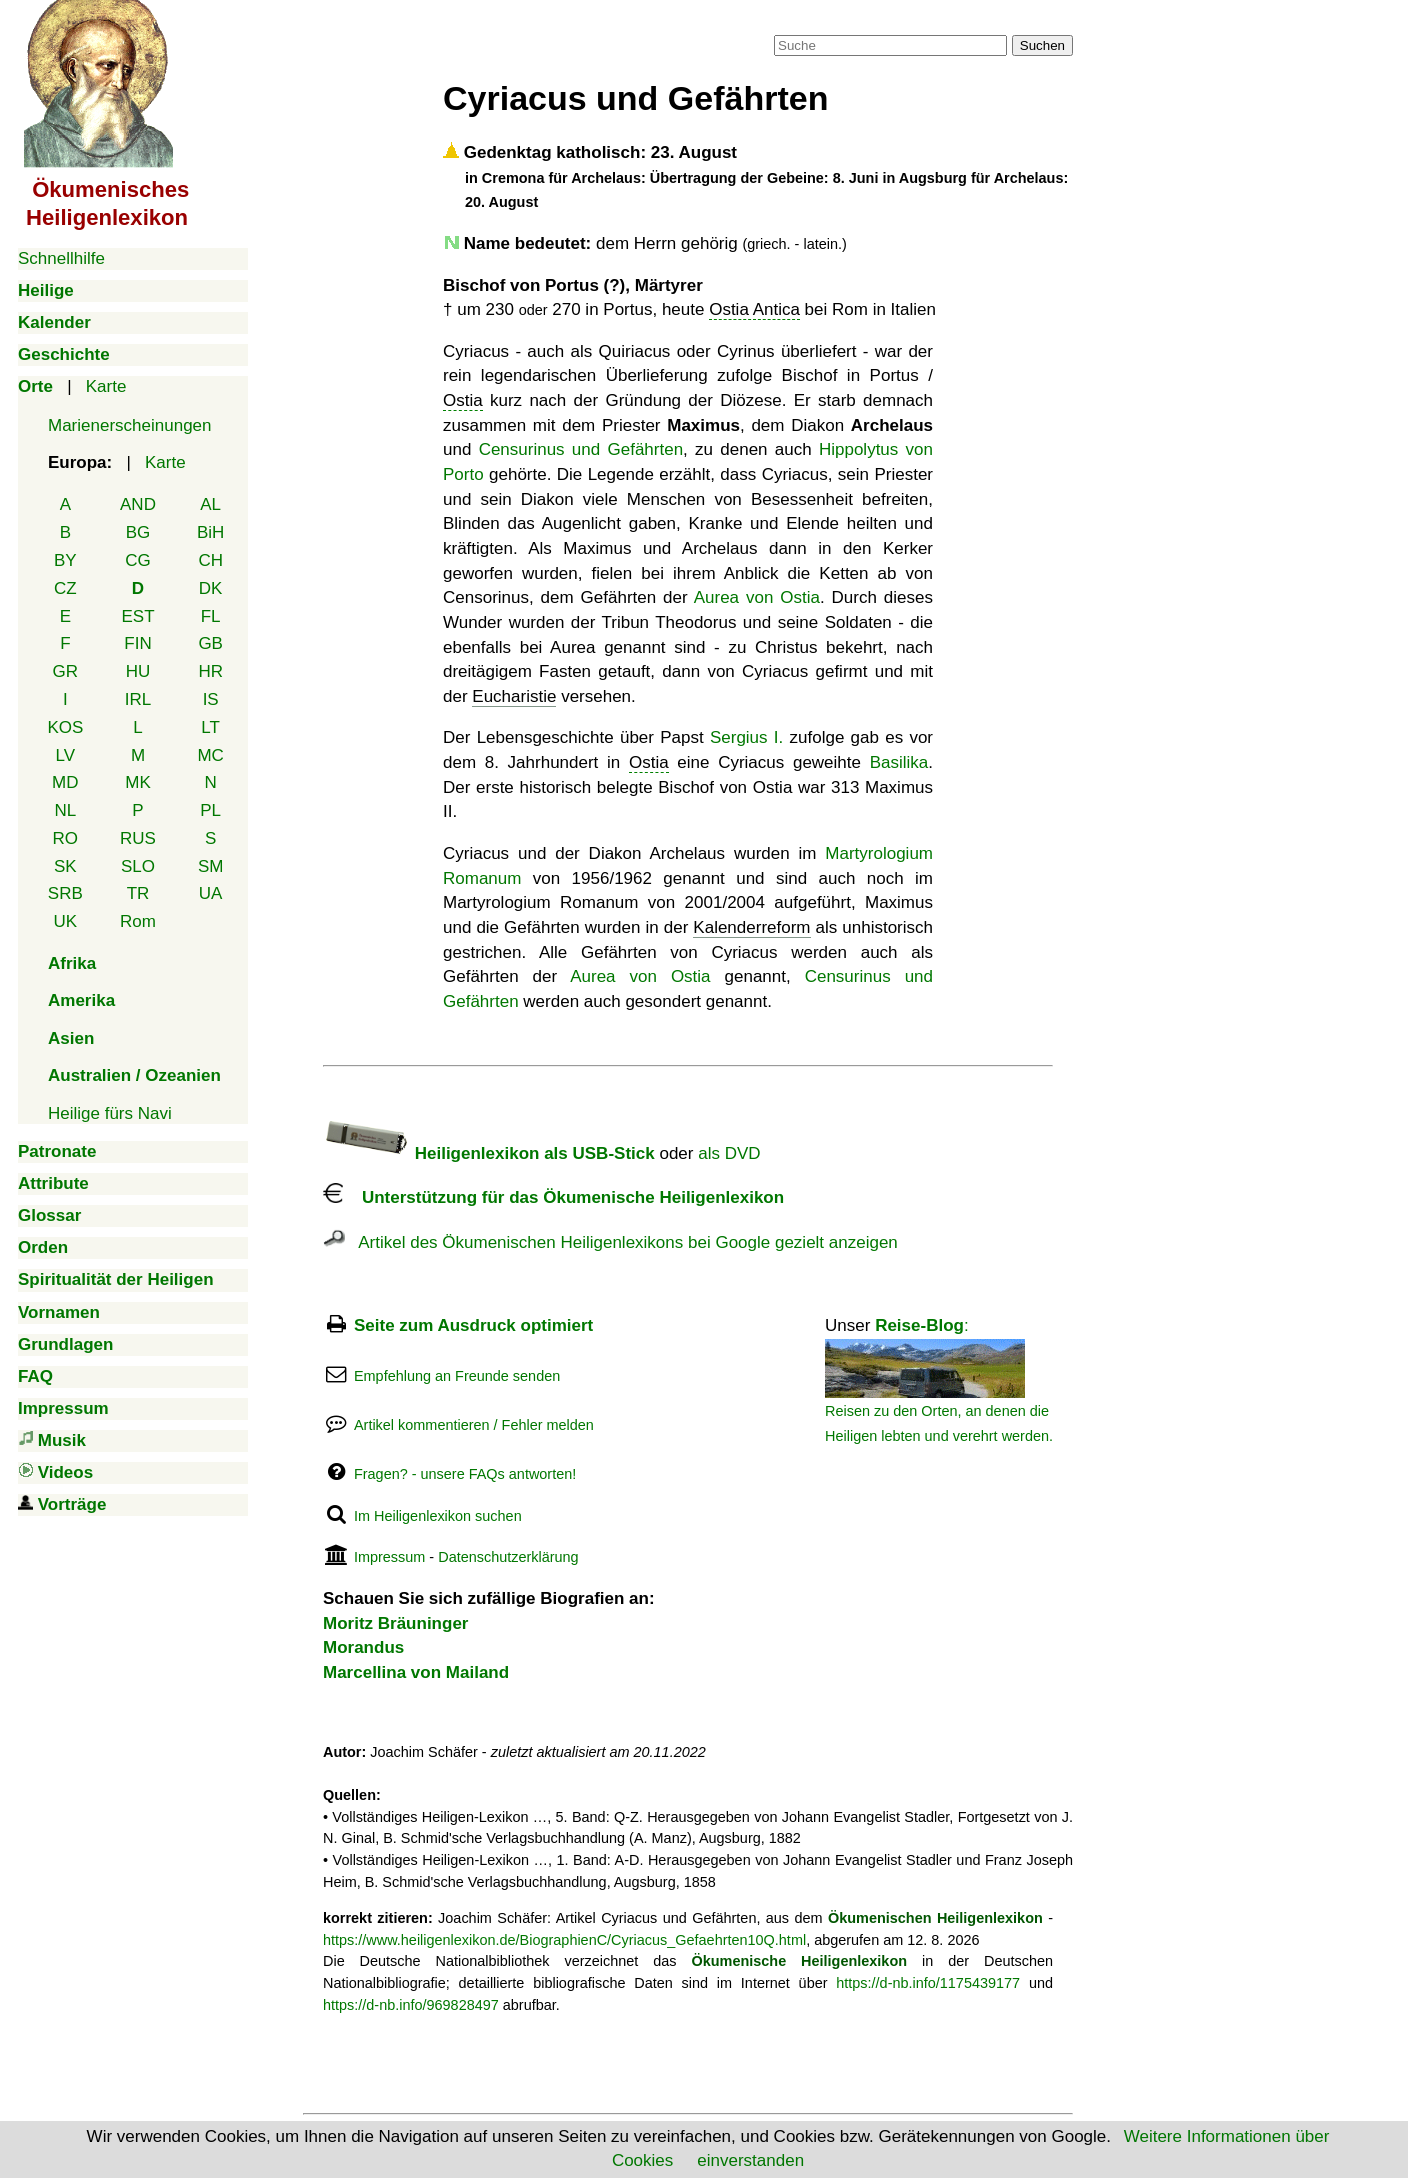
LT (210, 727)
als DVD (729, 1153)
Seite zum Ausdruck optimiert (473, 1325)
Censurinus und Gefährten (581, 449)
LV (66, 755)
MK (138, 782)
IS (211, 699)
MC (210, 755)
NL (65, 810)
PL (210, 810)
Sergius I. (746, 737)
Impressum (389, 1557)
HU (138, 671)
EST (137, 616)
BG (138, 532)
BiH (210, 532)
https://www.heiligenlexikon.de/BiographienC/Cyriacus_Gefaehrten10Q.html (564, 1940)
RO (66, 838)
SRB (65, 893)
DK (211, 588)
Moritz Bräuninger (395, 1623)
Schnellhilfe (61, 258)
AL (210, 504)
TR (138, 893)
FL (211, 616)
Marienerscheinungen (130, 425)
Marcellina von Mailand (416, 1672)
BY (65, 560)
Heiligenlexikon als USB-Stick (489, 1153)
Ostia (463, 400)
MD (65, 782)
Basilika (899, 762)
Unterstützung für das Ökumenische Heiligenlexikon (553, 1197)
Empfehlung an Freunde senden (457, 1376)
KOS (65, 727)
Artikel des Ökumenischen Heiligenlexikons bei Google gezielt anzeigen (610, 1242)
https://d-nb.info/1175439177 (928, 1983)
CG (138, 560)
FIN (137, 643)
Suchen (1042, 45)
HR (210, 671)
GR (66, 671)
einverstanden (750, 2160)
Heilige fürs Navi (110, 1113)
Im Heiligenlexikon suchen (438, 1516)
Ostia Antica (754, 309)
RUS (138, 838)
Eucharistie (514, 696)
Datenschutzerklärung (508, 1557)
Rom (138, 921)
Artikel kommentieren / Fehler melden (474, 1425)
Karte (106, 386)
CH (210, 560)
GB (210, 643)
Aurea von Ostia (757, 597)
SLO (138, 866)
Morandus (363, 1647)
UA (211, 893)
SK (65, 866)
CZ (65, 588)
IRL (138, 699)
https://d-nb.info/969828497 (411, 2005)
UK (66, 921)
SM (211, 866)
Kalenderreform (751, 927)
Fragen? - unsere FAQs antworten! (465, 1474)
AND (138, 504)
